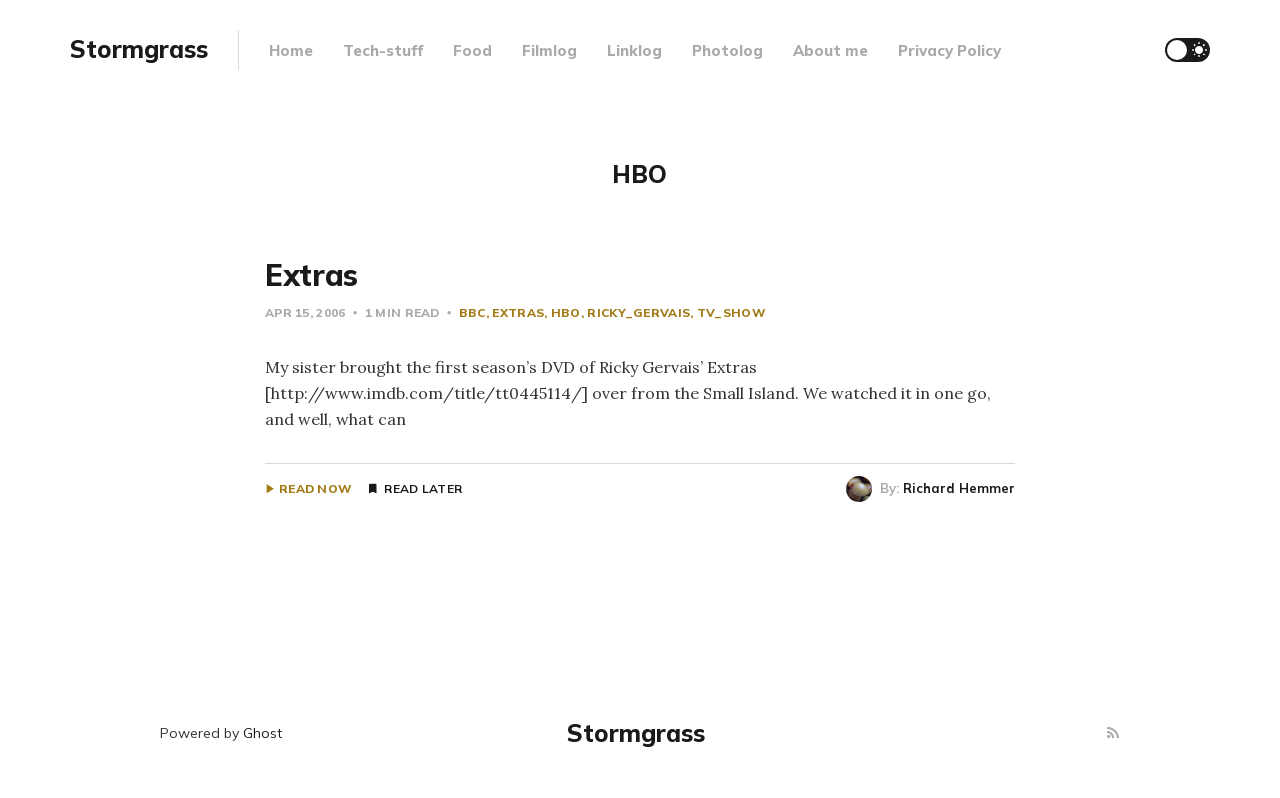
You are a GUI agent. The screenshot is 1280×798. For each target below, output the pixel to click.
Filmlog (549, 50)
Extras (311, 275)
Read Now (315, 489)
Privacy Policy (949, 50)
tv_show (731, 312)
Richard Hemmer (959, 488)
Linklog (634, 50)
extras (518, 312)
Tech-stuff (383, 50)
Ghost (262, 733)
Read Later (423, 489)
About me (830, 50)
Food (472, 50)
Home (291, 50)
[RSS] (1113, 733)
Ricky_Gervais (638, 312)
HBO (566, 312)
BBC (472, 312)
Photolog (727, 50)
